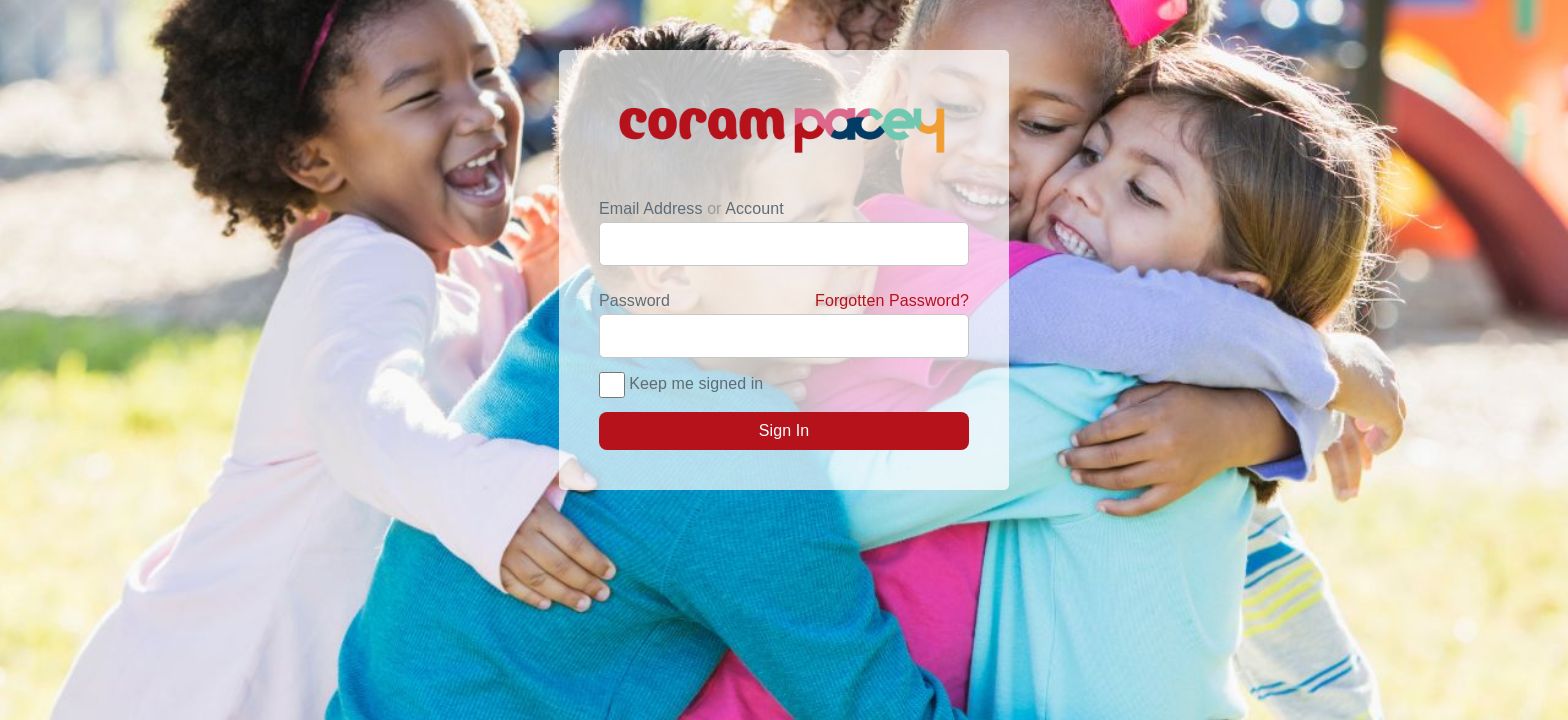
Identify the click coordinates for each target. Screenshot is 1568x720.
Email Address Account (691, 208)
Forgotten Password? (892, 300)
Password (784, 301)
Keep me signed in (696, 383)
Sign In (784, 430)
